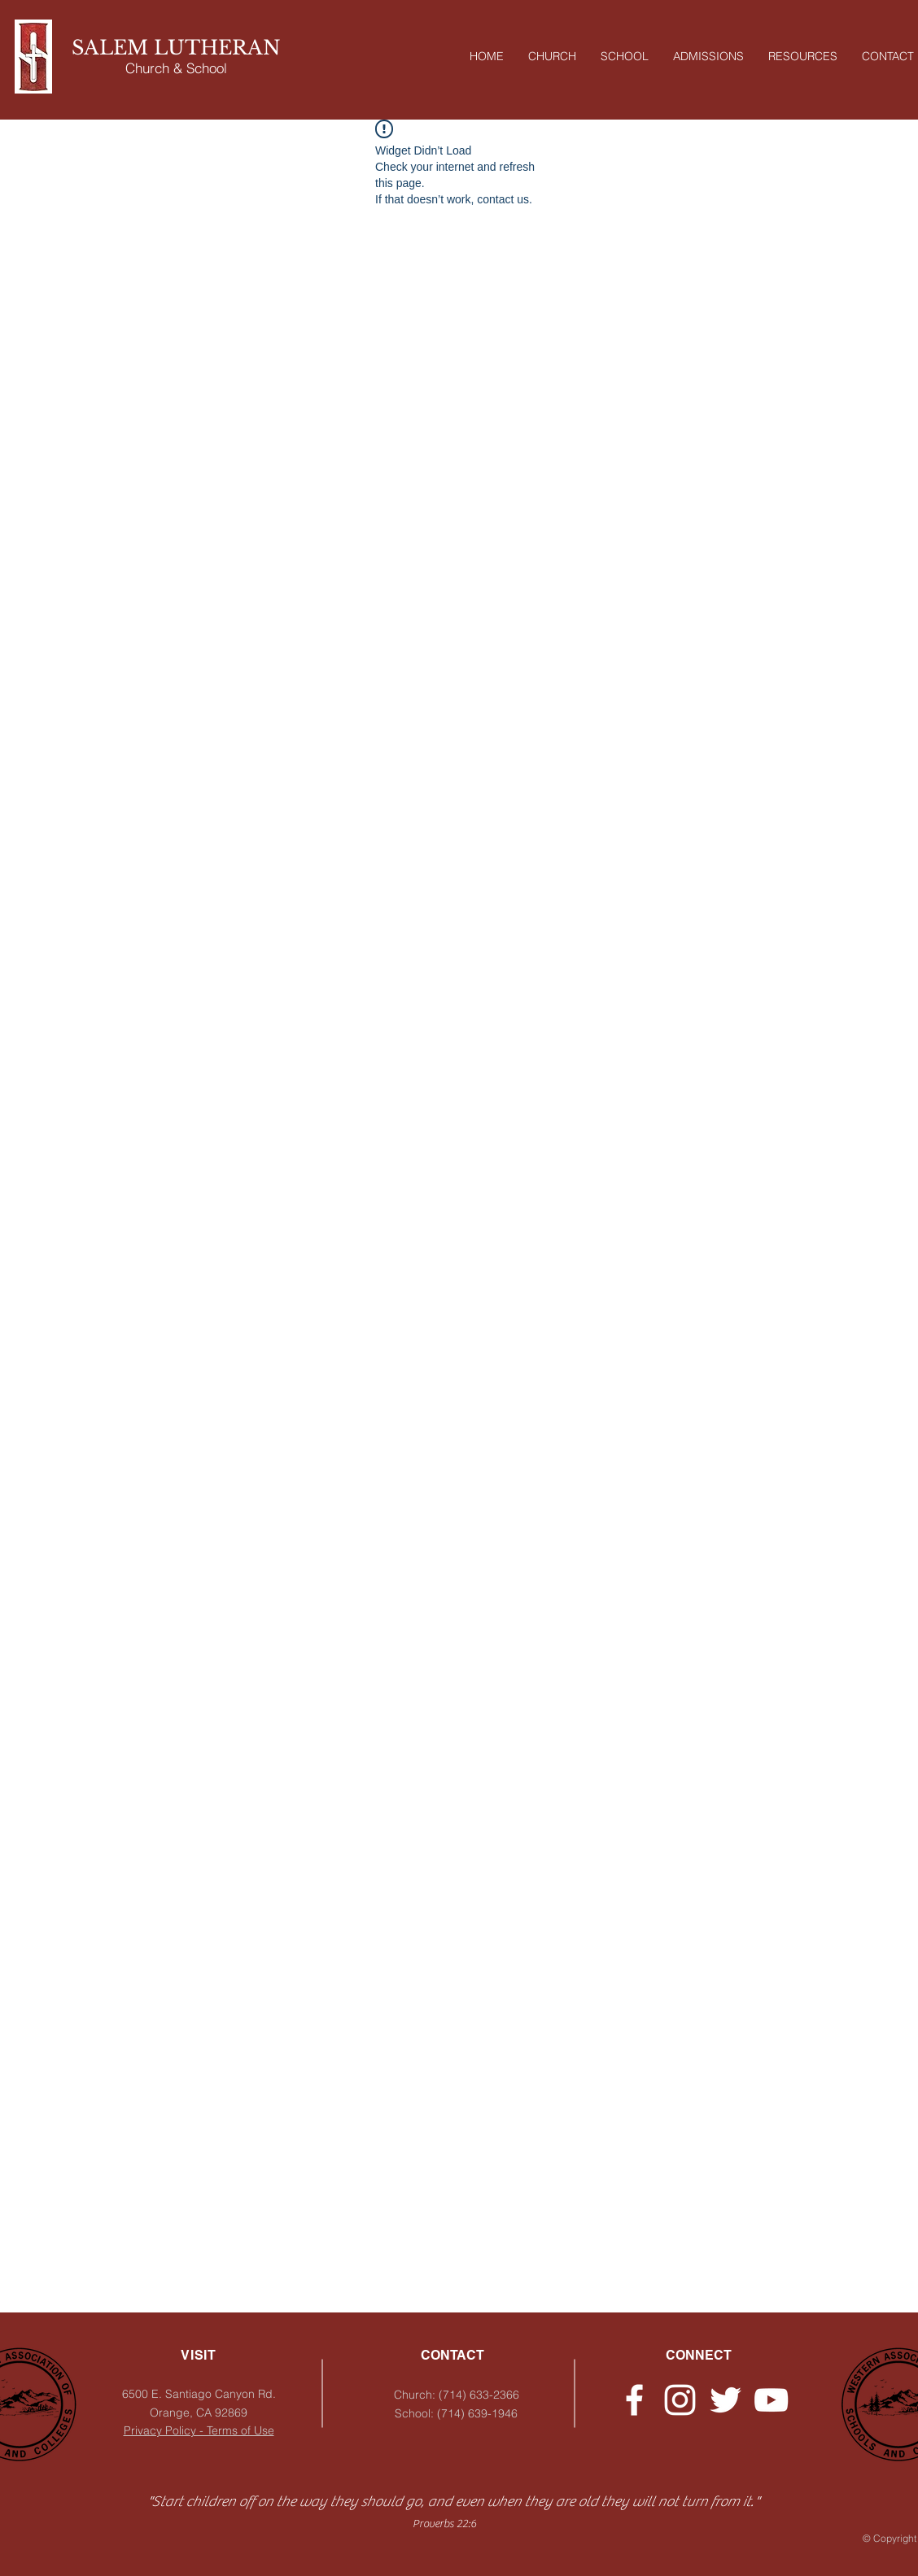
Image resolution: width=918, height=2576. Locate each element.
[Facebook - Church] (634, 2400)
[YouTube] (771, 2400)
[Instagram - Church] (680, 2400)
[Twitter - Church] (725, 2400)
